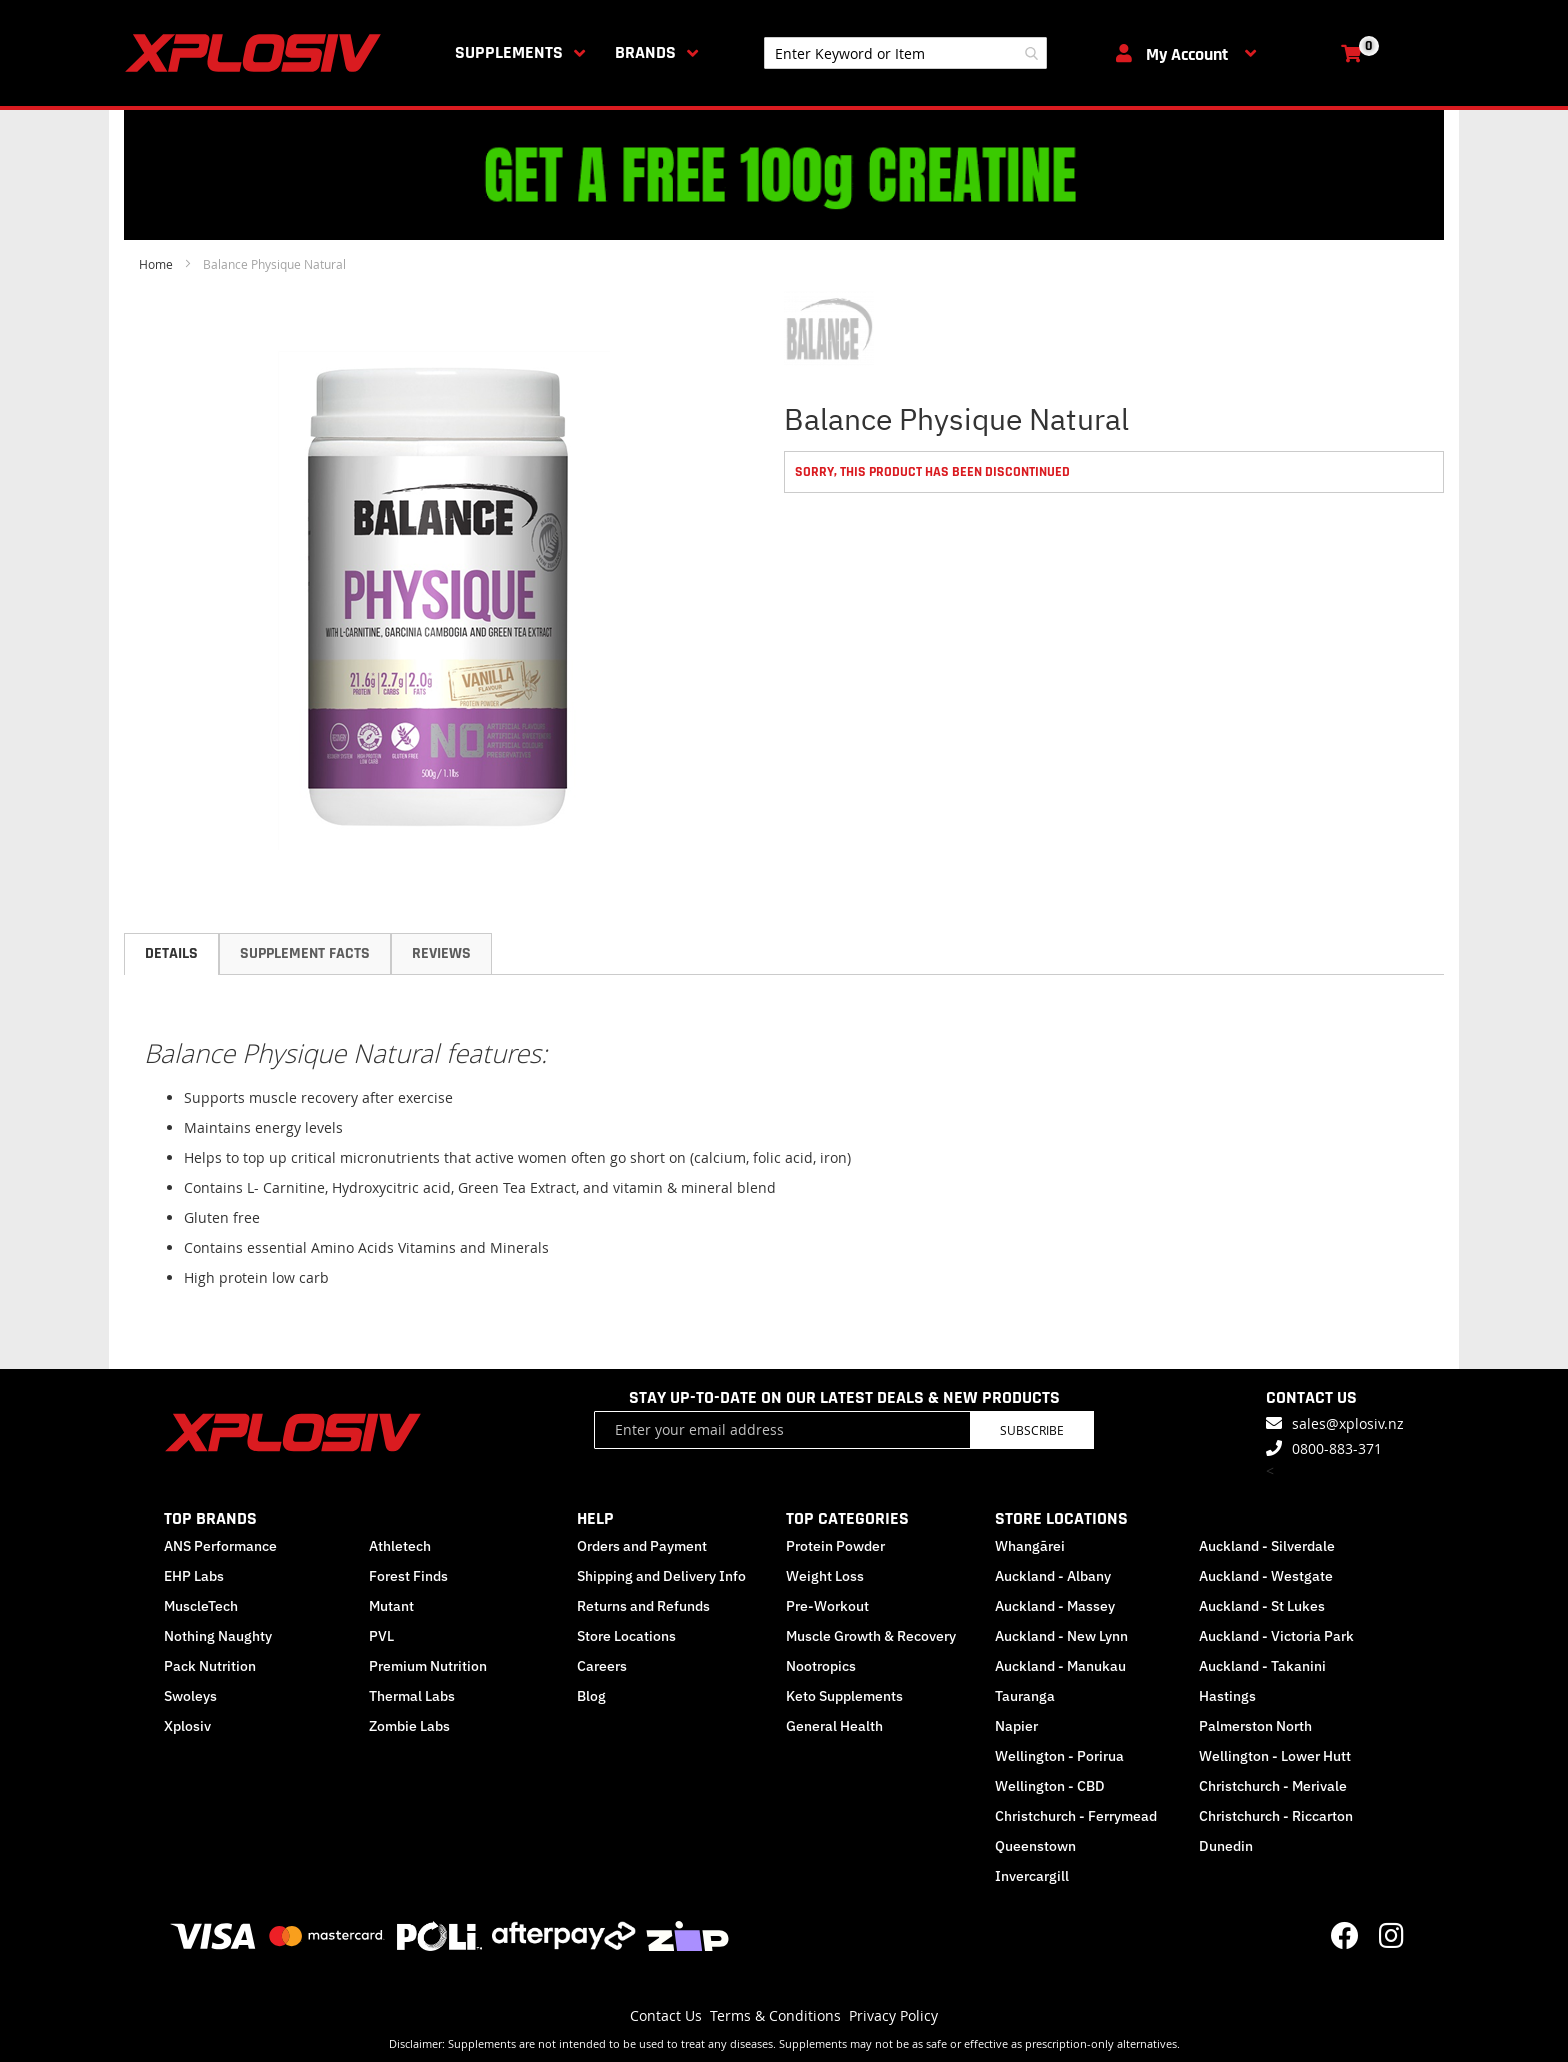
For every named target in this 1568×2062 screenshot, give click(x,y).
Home (156, 264)
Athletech (400, 1546)
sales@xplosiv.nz (1348, 1423)
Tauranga (1025, 1696)
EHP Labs (194, 1576)
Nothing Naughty (218, 1636)
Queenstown (1035, 1846)
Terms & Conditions (775, 2015)
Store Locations (626, 1636)
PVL (381, 1636)
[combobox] (905, 53)
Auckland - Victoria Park (1276, 1636)
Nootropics (821, 1666)
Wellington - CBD (1050, 1786)
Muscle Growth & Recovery (871, 1636)
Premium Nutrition (428, 1666)
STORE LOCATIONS (1061, 1518)
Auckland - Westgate (1266, 1576)
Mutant (391, 1606)
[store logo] (257, 53)
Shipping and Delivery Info (661, 1576)
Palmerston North (1255, 1726)
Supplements (509, 52)
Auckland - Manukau (1060, 1666)
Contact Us (666, 2015)
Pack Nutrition (210, 1666)
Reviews (441, 953)
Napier (1016, 1726)
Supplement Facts (305, 953)
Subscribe (1032, 1430)
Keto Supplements (844, 1696)
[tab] (171, 954)
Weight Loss (825, 1576)
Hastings (1227, 1696)
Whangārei (1030, 1546)
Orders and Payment (642, 1546)
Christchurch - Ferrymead (1076, 1816)
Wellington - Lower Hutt (1275, 1756)
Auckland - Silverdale (1267, 1546)
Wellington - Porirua (1059, 1756)
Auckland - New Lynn (1061, 1636)
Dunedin (1226, 1846)
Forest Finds (408, 1576)
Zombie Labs (409, 1726)
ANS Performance (220, 1546)
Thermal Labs (412, 1696)
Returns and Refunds (643, 1606)
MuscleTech (201, 1606)
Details (171, 953)
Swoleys (190, 1696)
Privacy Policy (893, 2015)
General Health (834, 1726)
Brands (645, 52)
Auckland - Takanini (1262, 1666)
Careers (602, 1666)
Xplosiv (187, 1726)
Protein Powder (835, 1546)
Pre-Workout (827, 1606)
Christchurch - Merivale (1273, 1786)
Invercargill (1032, 1876)
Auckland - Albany (1053, 1576)
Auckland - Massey (1055, 1606)
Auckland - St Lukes (1262, 1606)
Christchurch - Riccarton (1276, 1816)
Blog (591, 1696)
